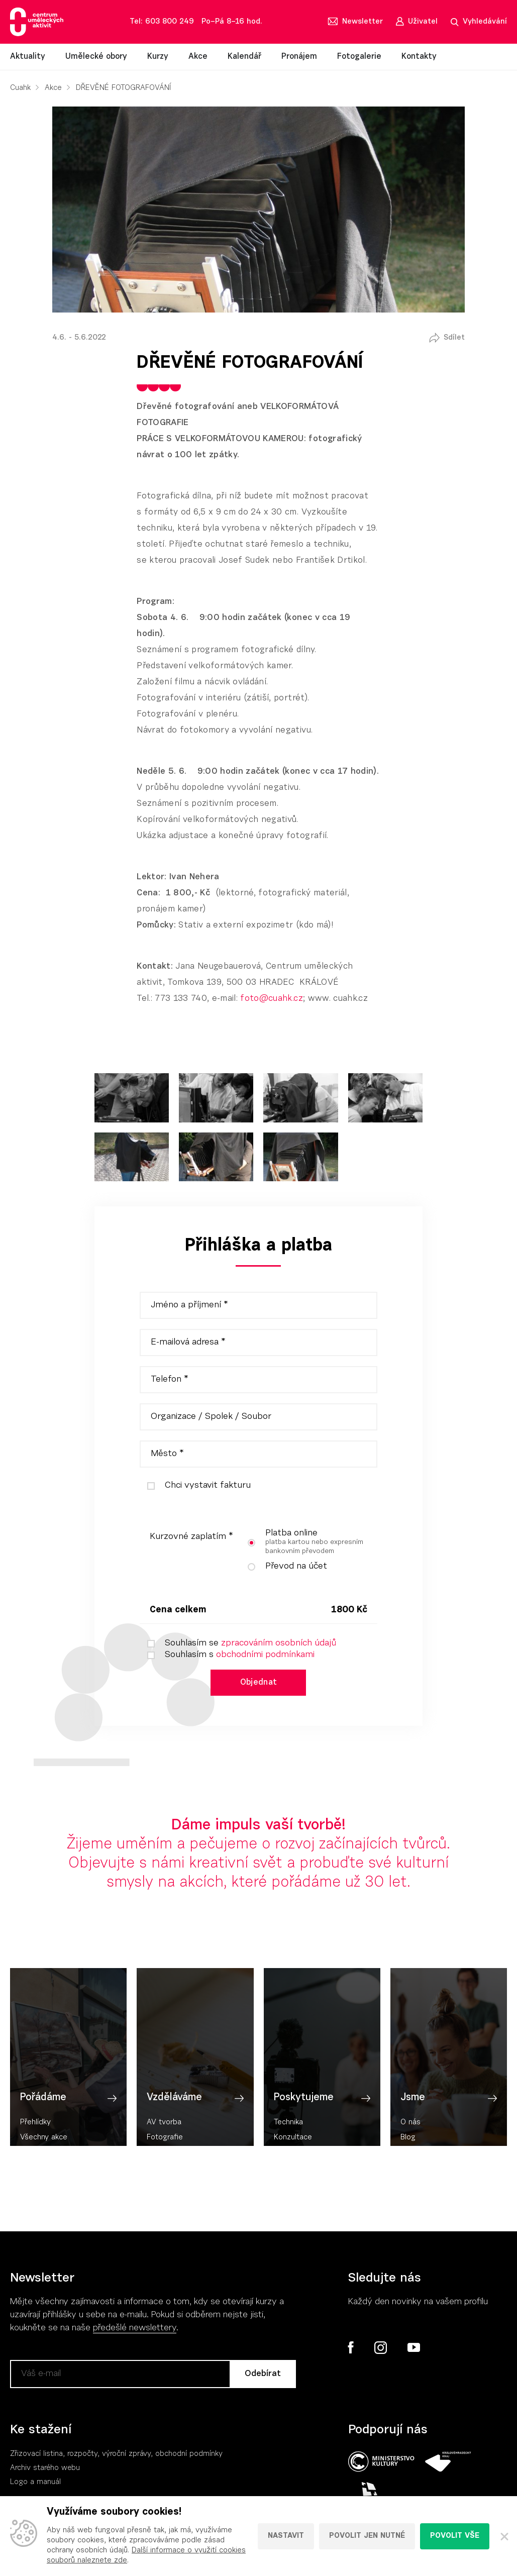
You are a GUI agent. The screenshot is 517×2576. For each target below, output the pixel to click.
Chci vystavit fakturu (195, 1485)
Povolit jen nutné (367, 2536)
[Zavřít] (503, 2536)
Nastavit (286, 2536)
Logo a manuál (35, 2485)
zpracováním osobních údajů (278, 1643)
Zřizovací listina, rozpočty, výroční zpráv (78, 2456)
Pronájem (299, 57)
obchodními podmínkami (265, 1655)
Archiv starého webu (45, 2471)
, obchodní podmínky (187, 2456)
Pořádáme (43, 2132)
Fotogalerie (359, 57)
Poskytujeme (304, 2132)
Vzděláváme (174, 2132)
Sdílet (454, 338)
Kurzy (157, 57)
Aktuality (27, 57)
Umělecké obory (96, 57)
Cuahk (20, 88)
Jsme (412, 2132)
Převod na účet (283, 1566)
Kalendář (244, 57)
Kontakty (419, 57)
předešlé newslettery (134, 2330)
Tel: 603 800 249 (162, 22)
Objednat (258, 1683)
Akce (198, 57)
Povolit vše (454, 2536)
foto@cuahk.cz (271, 998)
